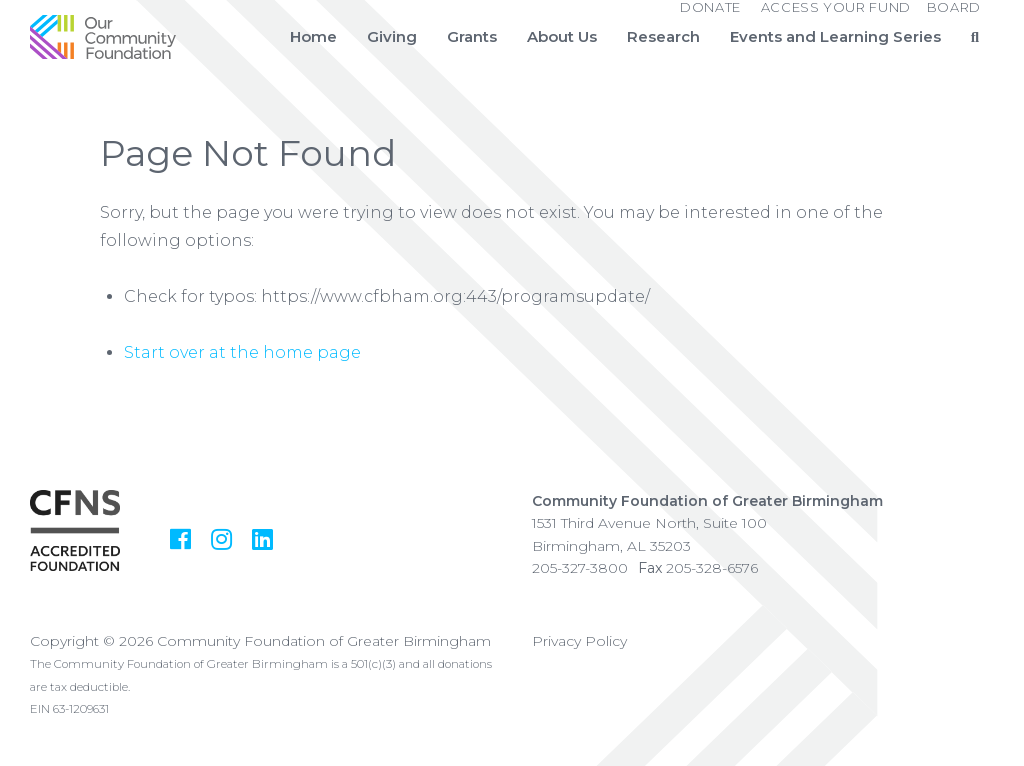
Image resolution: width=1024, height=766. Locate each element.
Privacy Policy (579, 641)
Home (313, 37)
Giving (392, 37)
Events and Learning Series (835, 37)
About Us (562, 37)
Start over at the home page (242, 352)
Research (663, 37)
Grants (472, 37)
